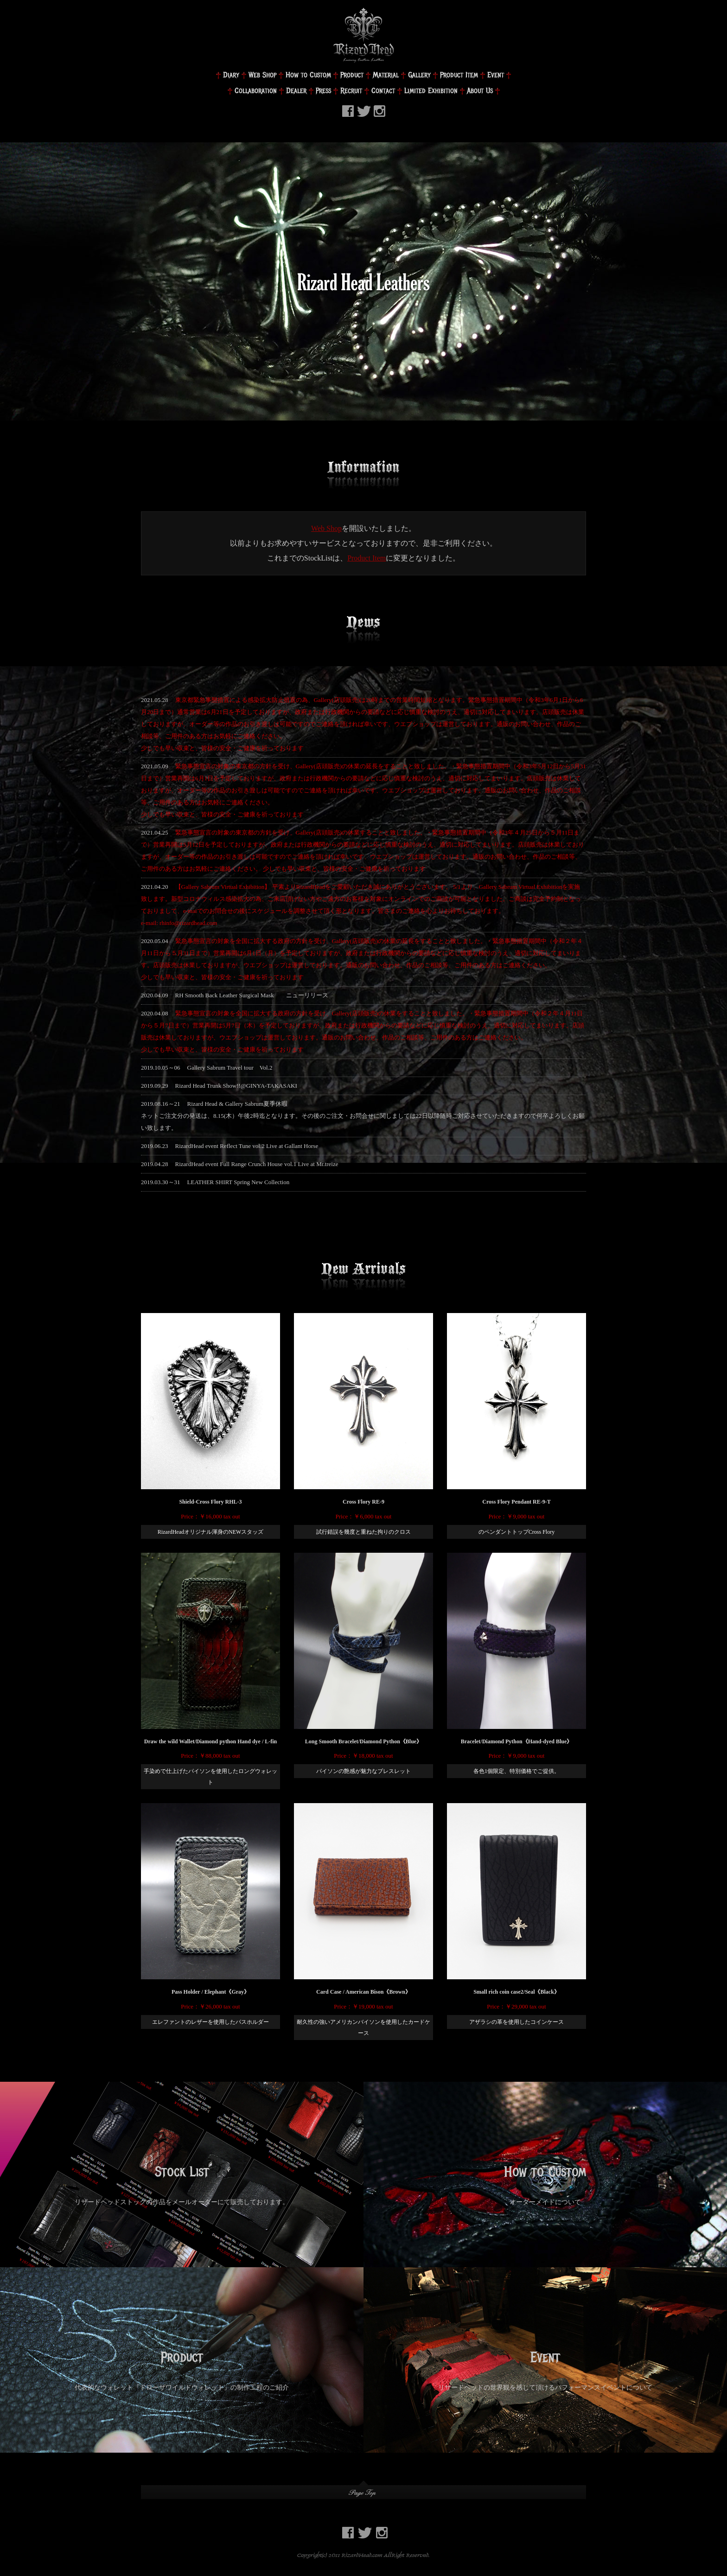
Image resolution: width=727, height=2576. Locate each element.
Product (352, 75)
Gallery (419, 75)
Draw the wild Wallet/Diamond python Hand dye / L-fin (210, 1741)
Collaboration (256, 91)
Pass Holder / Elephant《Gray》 (210, 1992)
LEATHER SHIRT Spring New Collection (238, 1182)
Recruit (351, 91)
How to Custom (308, 75)
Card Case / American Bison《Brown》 (363, 1992)
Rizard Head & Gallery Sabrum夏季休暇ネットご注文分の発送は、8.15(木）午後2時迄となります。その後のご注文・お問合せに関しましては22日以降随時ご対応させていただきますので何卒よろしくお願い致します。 (363, 1115)
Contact (383, 91)
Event (495, 75)
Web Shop (262, 75)
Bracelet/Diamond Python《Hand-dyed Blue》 (517, 1741)
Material (386, 75)
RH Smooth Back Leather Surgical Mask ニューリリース (251, 995)
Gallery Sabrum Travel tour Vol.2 (230, 1067)
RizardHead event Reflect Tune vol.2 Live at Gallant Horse (247, 1145)
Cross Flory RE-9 (363, 1501)
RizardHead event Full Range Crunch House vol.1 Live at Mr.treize (256, 1163)
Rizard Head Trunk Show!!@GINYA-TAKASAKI (236, 1085)
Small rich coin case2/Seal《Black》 (516, 1992)
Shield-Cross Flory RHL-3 (210, 1501)
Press (323, 91)
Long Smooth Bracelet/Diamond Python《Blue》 (363, 1741)
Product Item (459, 75)
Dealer (296, 91)
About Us (480, 91)
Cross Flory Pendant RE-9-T (516, 1501)
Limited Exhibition (431, 91)
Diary (231, 75)
